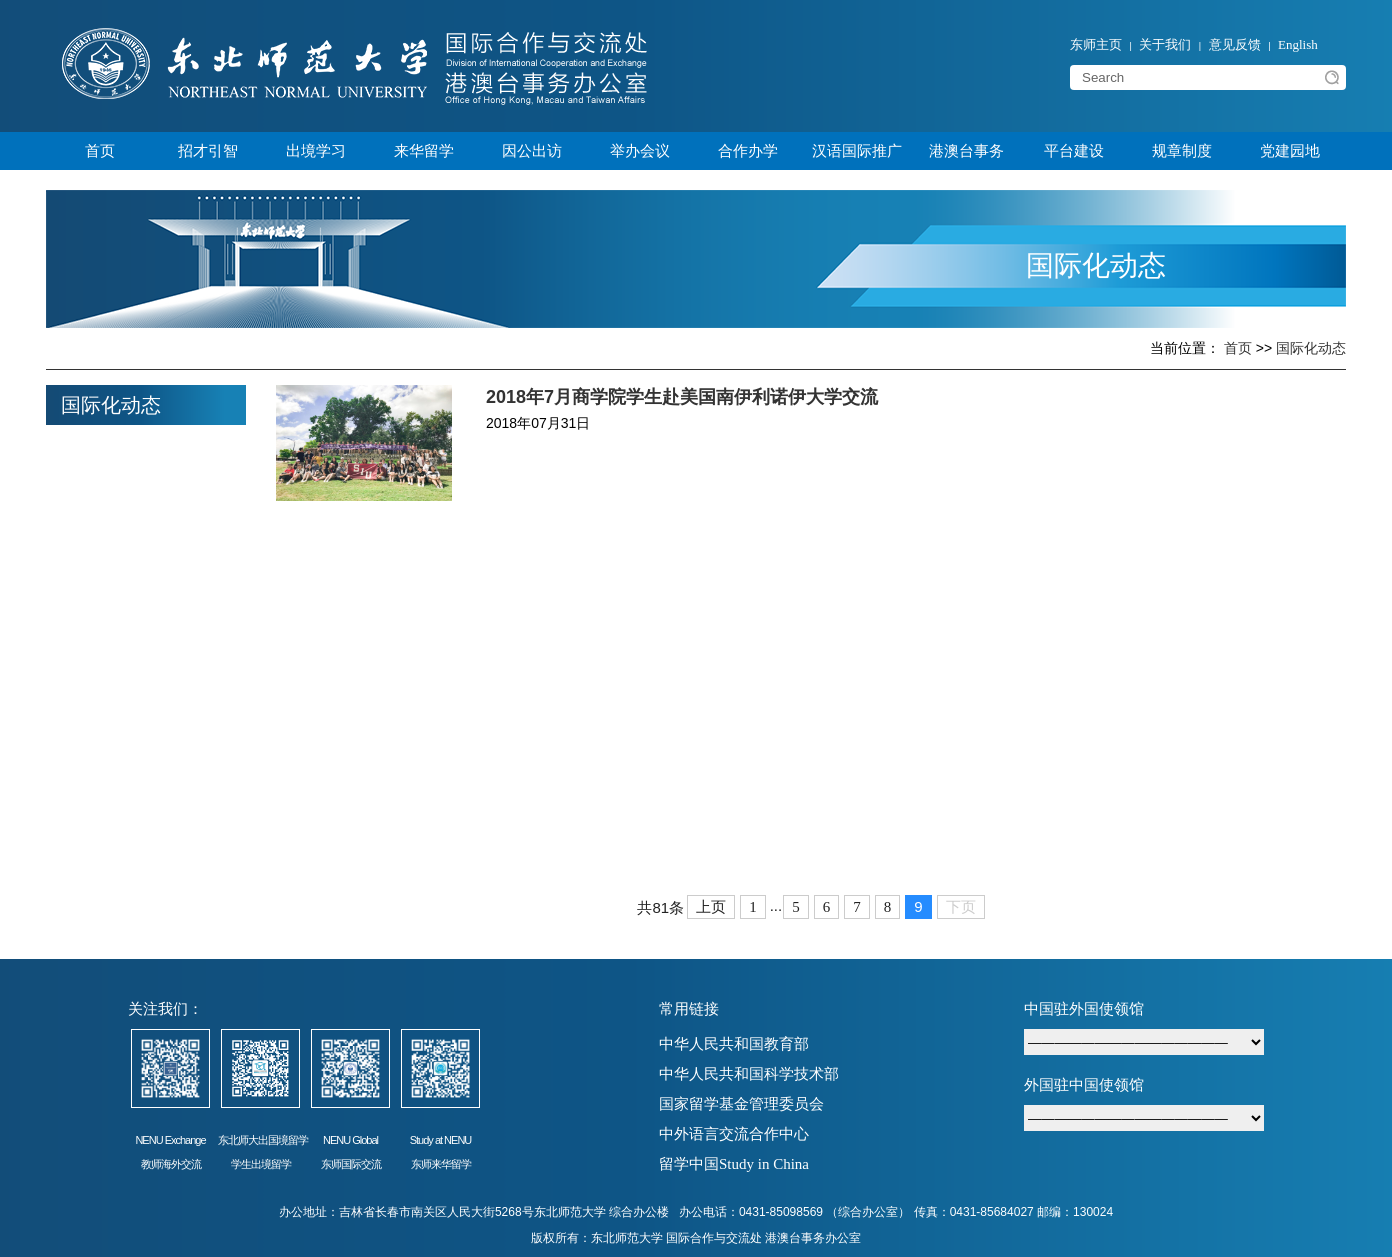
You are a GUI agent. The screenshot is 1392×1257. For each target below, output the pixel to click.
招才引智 (208, 151)
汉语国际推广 (857, 151)
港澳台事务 (966, 151)
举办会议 (640, 151)
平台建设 (1074, 151)
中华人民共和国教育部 (734, 1044)
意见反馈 (1235, 44)
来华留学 (424, 151)
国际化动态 (1311, 348)
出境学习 (316, 151)
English (1298, 44)
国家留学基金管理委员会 (741, 1104)
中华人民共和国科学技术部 (749, 1074)
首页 (100, 151)
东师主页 (1096, 44)
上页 (711, 907)
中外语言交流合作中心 (734, 1134)
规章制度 (1182, 151)
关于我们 (1165, 44)
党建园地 (1290, 151)
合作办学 (748, 151)
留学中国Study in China (734, 1164)
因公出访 (532, 151)
